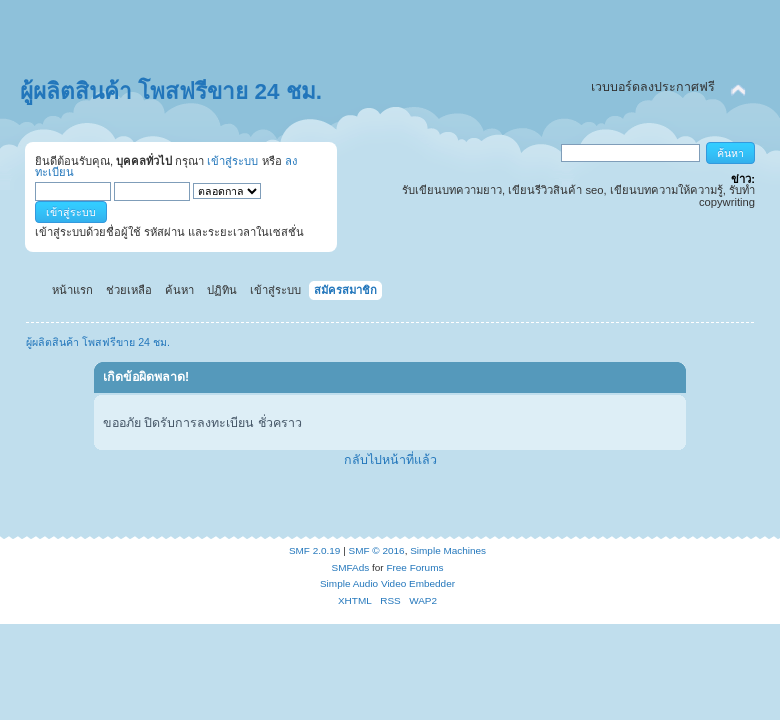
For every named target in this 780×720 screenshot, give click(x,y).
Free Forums (414, 567)
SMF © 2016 (377, 550)
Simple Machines (448, 550)
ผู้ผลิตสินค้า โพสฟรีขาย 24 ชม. (171, 91)
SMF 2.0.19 (315, 550)
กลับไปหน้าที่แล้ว (390, 460)
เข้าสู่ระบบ (232, 161)
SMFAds (351, 567)
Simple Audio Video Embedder (387, 583)
